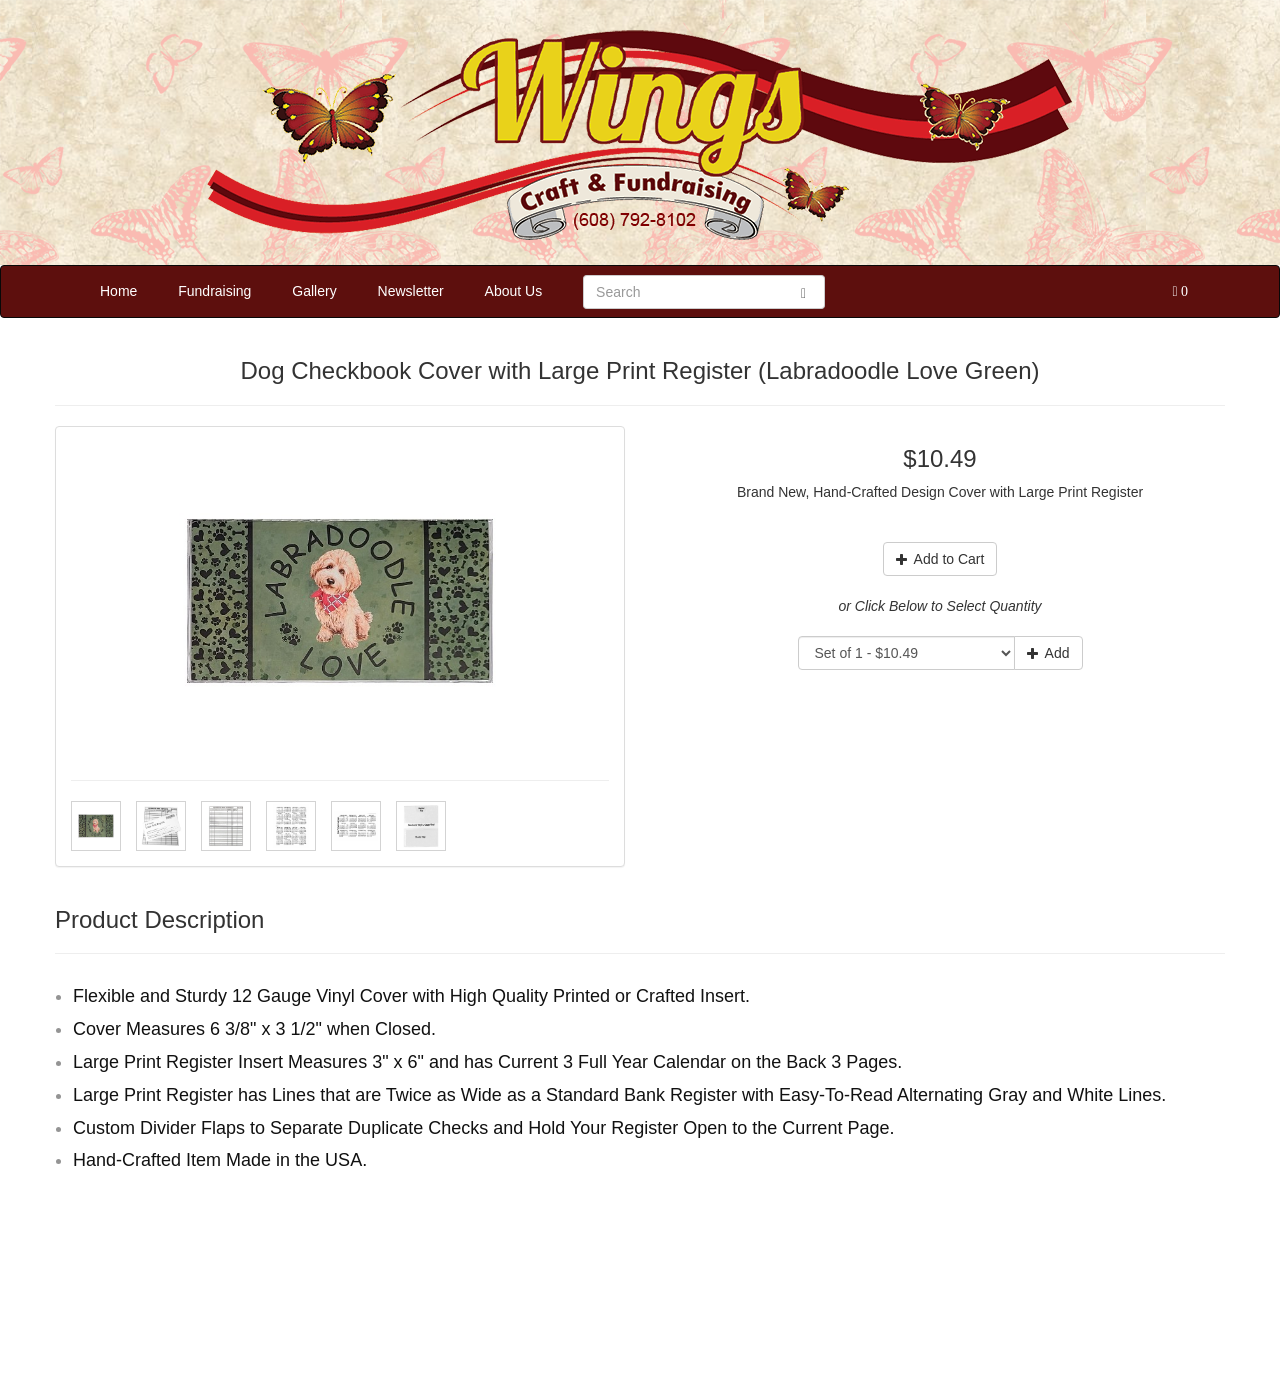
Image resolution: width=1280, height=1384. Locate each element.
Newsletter (411, 291)
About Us (514, 291)
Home (118, 291)
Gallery (314, 291)
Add (1048, 653)
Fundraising (214, 291)
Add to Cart (940, 559)
